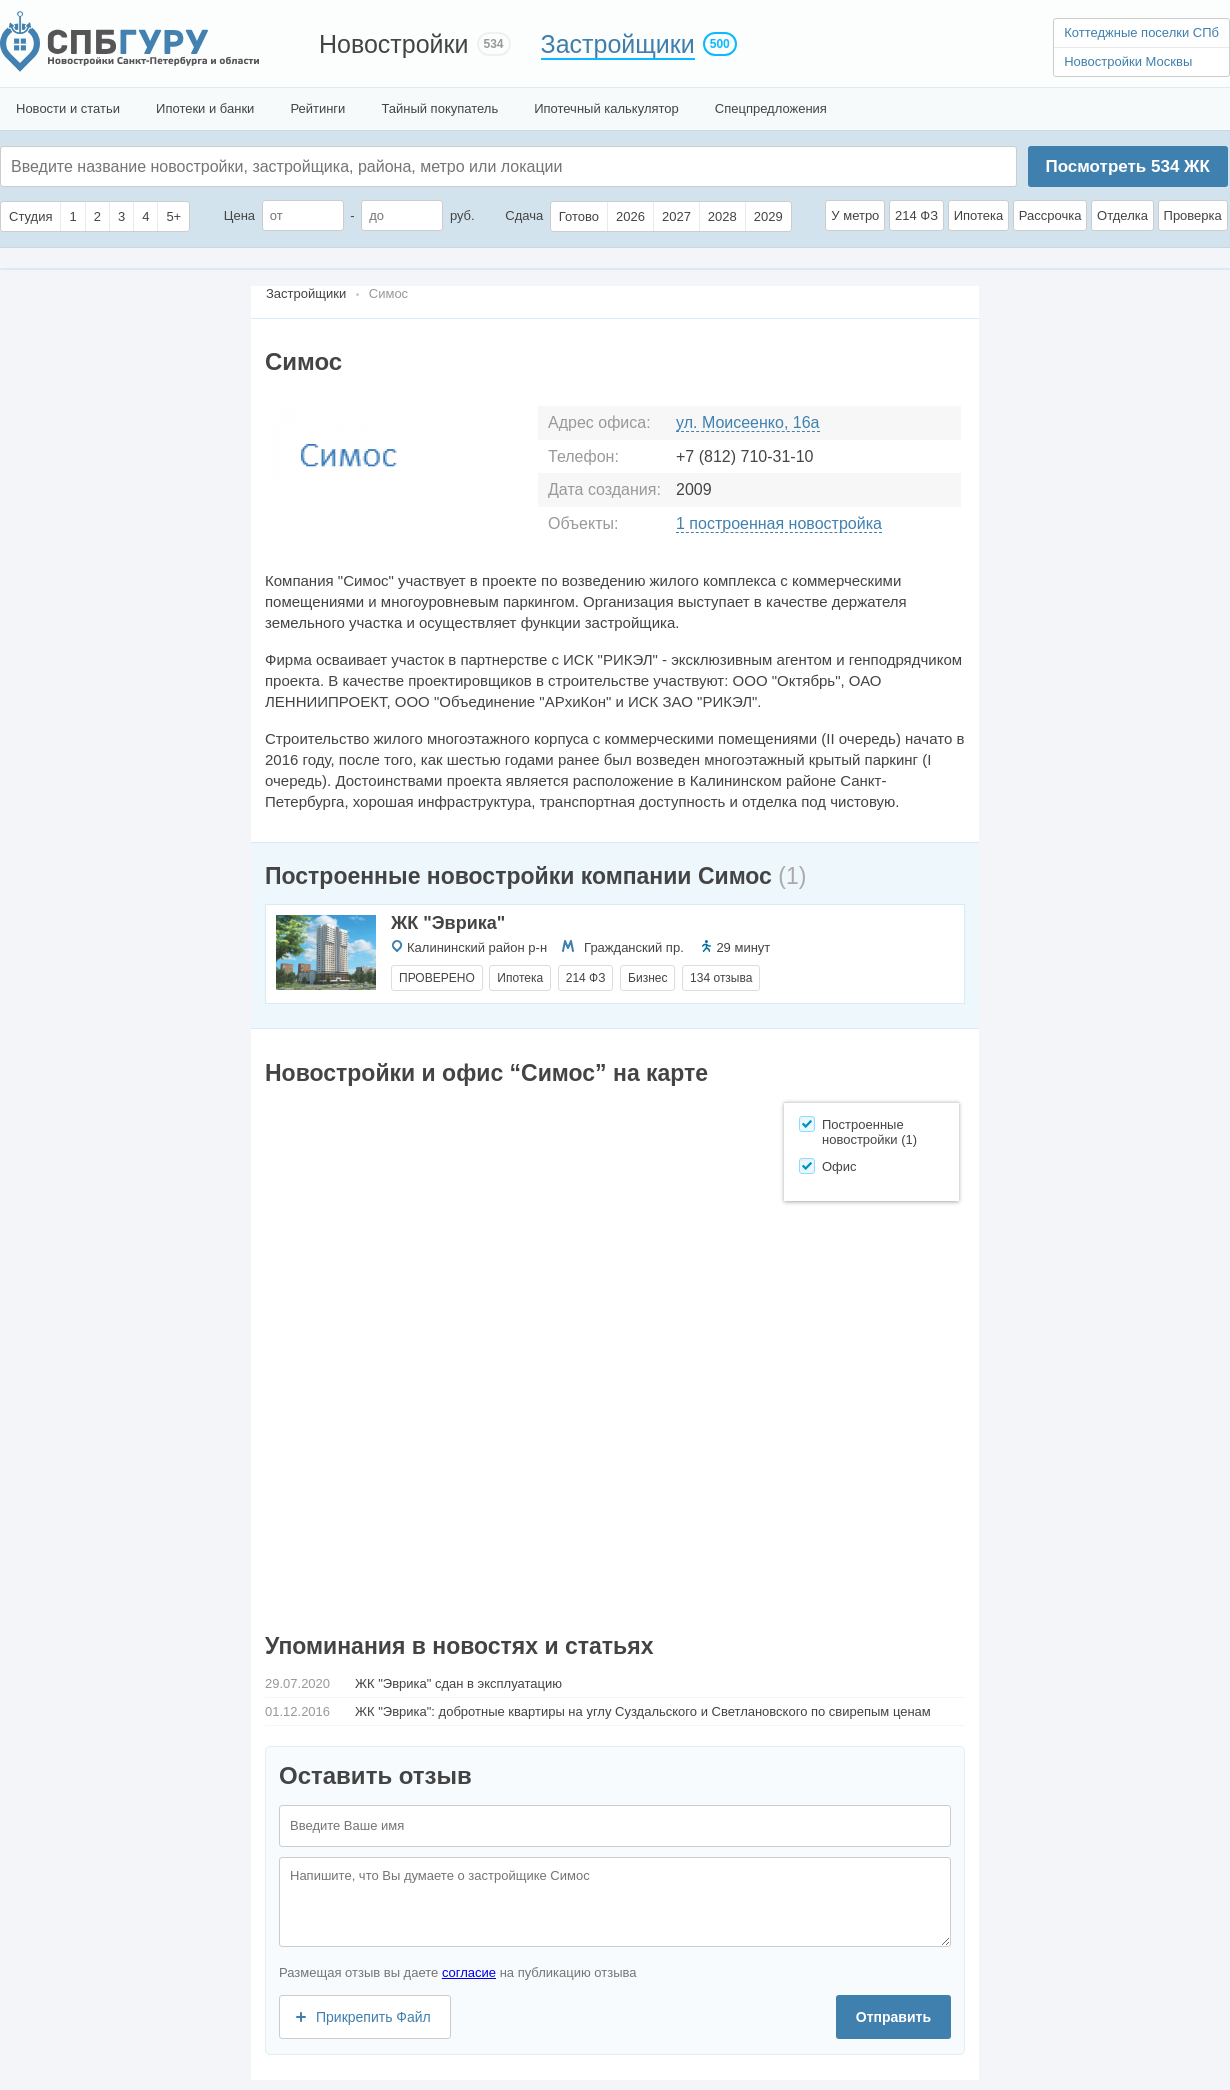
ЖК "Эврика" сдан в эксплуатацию (458, 1683)
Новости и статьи (68, 108)
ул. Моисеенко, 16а (748, 422)
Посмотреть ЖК (1127, 166)
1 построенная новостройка (779, 523)
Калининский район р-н (477, 947)
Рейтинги (317, 108)
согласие (469, 1972)
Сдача (524, 215)
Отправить (893, 2017)
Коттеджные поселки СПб (1141, 32)
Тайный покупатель (439, 108)
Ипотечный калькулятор (606, 108)
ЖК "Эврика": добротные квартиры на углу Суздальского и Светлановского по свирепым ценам (643, 1711)
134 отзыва (721, 978)
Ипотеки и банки (205, 108)
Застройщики (618, 44)
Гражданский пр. (634, 947)
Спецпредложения (771, 108)
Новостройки (394, 44)
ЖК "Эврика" (448, 923)
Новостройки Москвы (1128, 61)
